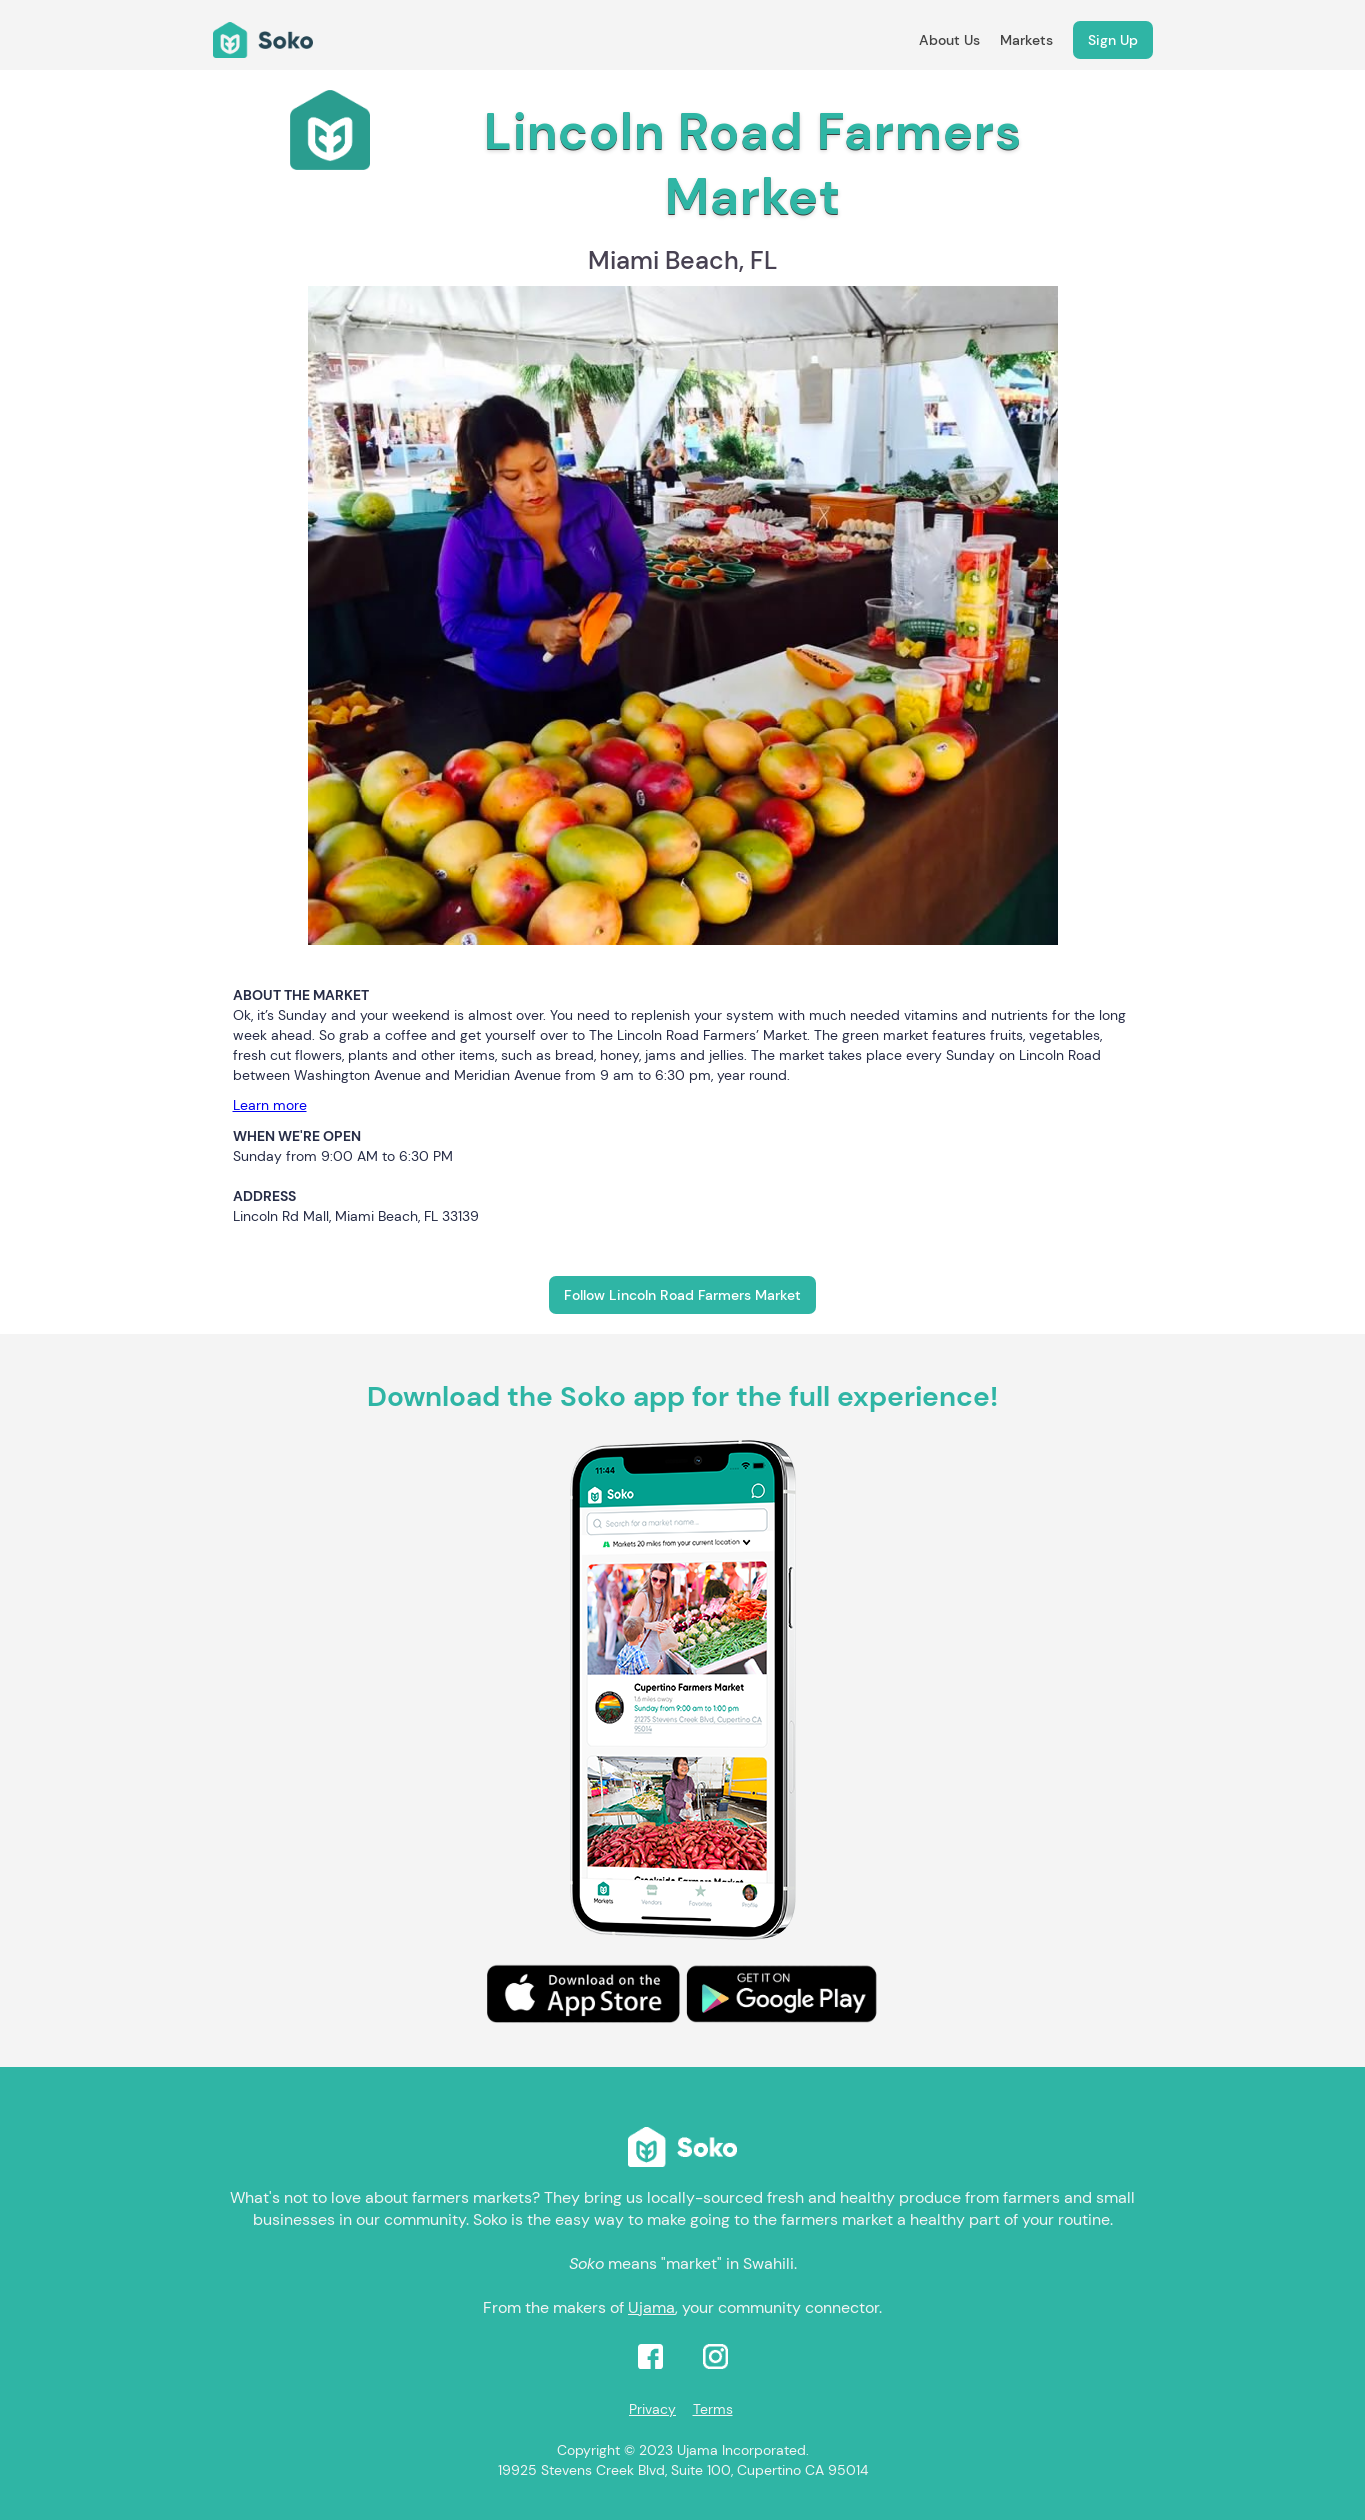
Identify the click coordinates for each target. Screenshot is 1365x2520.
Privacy (652, 2409)
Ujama (651, 2307)
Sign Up (1113, 40)
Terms (713, 2409)
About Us (949, 40)
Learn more (270, 1105)
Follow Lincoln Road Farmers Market (682, 1295)
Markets (1026, 40)
